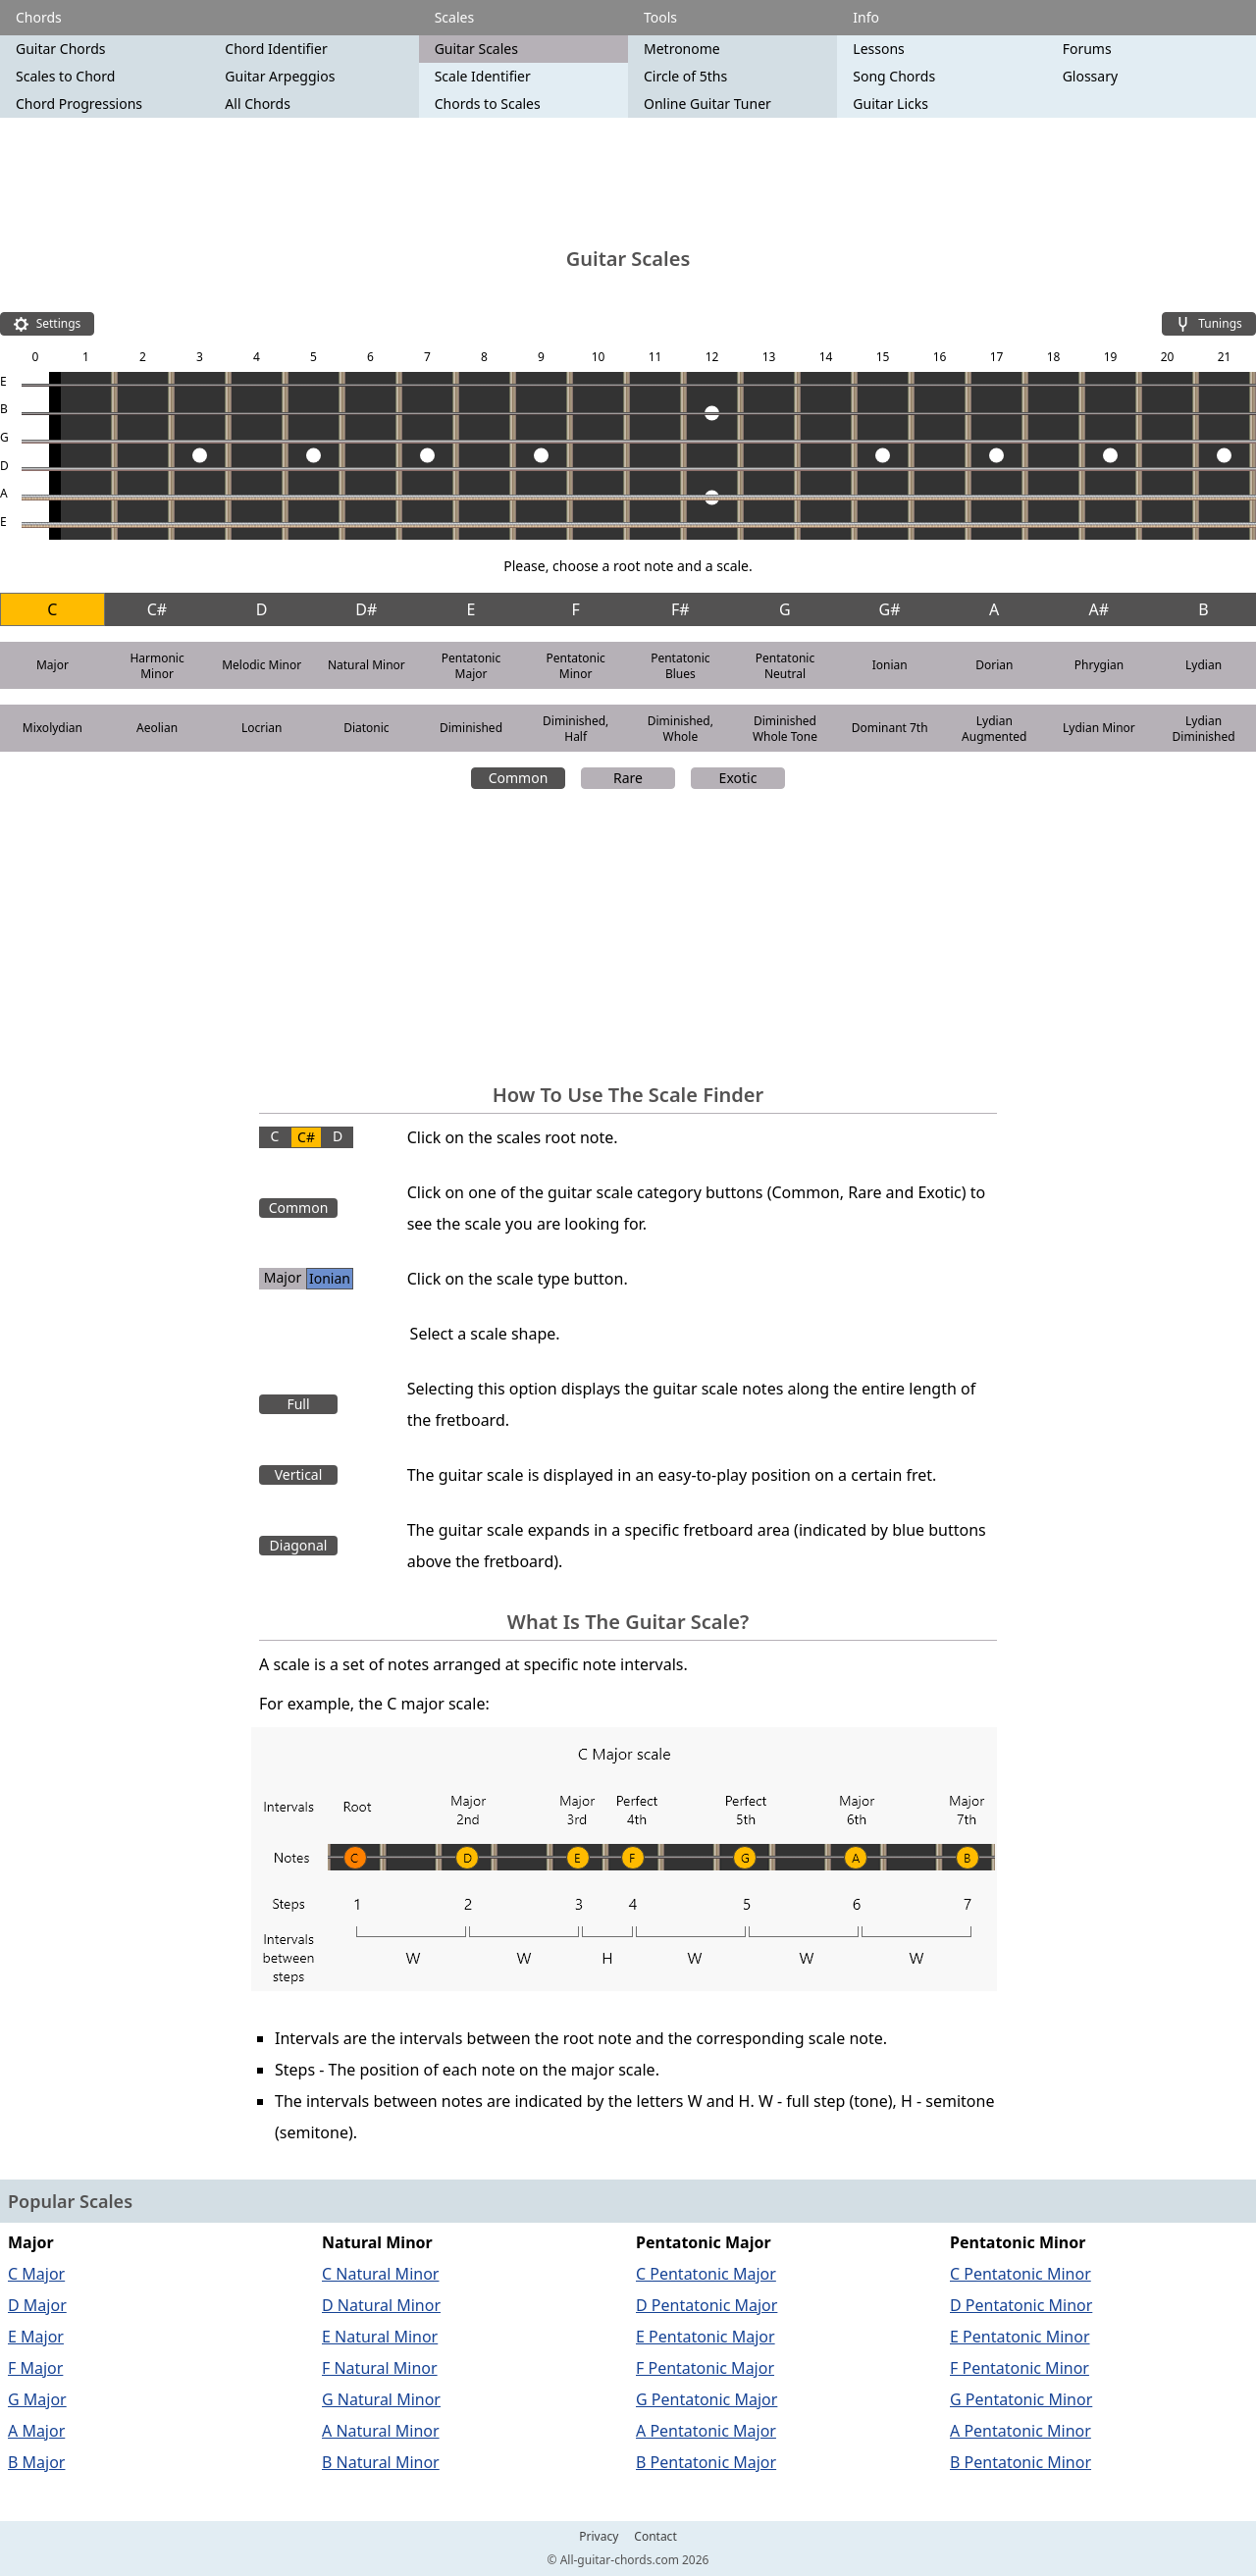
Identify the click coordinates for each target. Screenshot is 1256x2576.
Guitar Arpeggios (280, 76)
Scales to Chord (65, 76)
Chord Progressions (79, 103)
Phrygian (1099, 665)
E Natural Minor (380, 2336)
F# (680, 609)
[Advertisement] (628, 181)
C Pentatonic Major (706, 2274)
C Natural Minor (380, 2274)
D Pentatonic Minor (1021, 2305)
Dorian (994, 665)
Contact (655, 2537)
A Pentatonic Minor (1020, 2431)
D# (366, 609)
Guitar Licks (890, 103)
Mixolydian (52, 727)
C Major (36, 2274)
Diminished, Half (575, 728)
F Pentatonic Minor (1019, 2368)
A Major (36, 2431)
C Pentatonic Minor (1020, 2274)
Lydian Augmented (994, 728)
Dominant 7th (890, 727)
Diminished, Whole (680, 728)
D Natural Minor (381, 2305)
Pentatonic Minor (575, 666)
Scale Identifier (483, 76)
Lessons (878, 48)
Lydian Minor (1099, 727)
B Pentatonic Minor (1020, 2462)
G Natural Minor (381, 2399)
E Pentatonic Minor (1020, 2336)
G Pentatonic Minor (1021, 2399)
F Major (35, 2368)
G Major (37, 2399)
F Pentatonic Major (705, 2368)
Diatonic (366, 727)
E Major (36, 2336)
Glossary (1090, 76)
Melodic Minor (261, 665)
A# (1099, 609)
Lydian (1203, 665)
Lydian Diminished (1204, 728)
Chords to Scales (488, 103)
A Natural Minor (381, 2431)
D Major (37, 2305)
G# (890, 609)
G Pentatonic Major (706, 2399)
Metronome (682, 48)
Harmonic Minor (156, 666)
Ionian (890, 665)
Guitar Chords (61, 48)
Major (52, 665)
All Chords (257, 103)
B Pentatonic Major (706, 2462)
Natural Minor (366, 665)
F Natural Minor (380, 2368)
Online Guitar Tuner (707, 103)
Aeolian (157, 727)
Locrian (262, 727)
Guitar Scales (476, 48)
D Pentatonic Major (706, 2305)
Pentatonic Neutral (785, 666)
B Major (36, 2462)
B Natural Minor (381, 2462)
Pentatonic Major (471, 666)
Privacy (598, 2537)
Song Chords (894, 76)
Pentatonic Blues (680, 666)
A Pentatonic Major (706, 2431)
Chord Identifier (276, 48)
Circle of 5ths (685, 76)
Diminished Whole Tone (785, 728)
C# (157, 609)
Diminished (471, 727)
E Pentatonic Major (705, 2336)
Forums (1087, 48)
